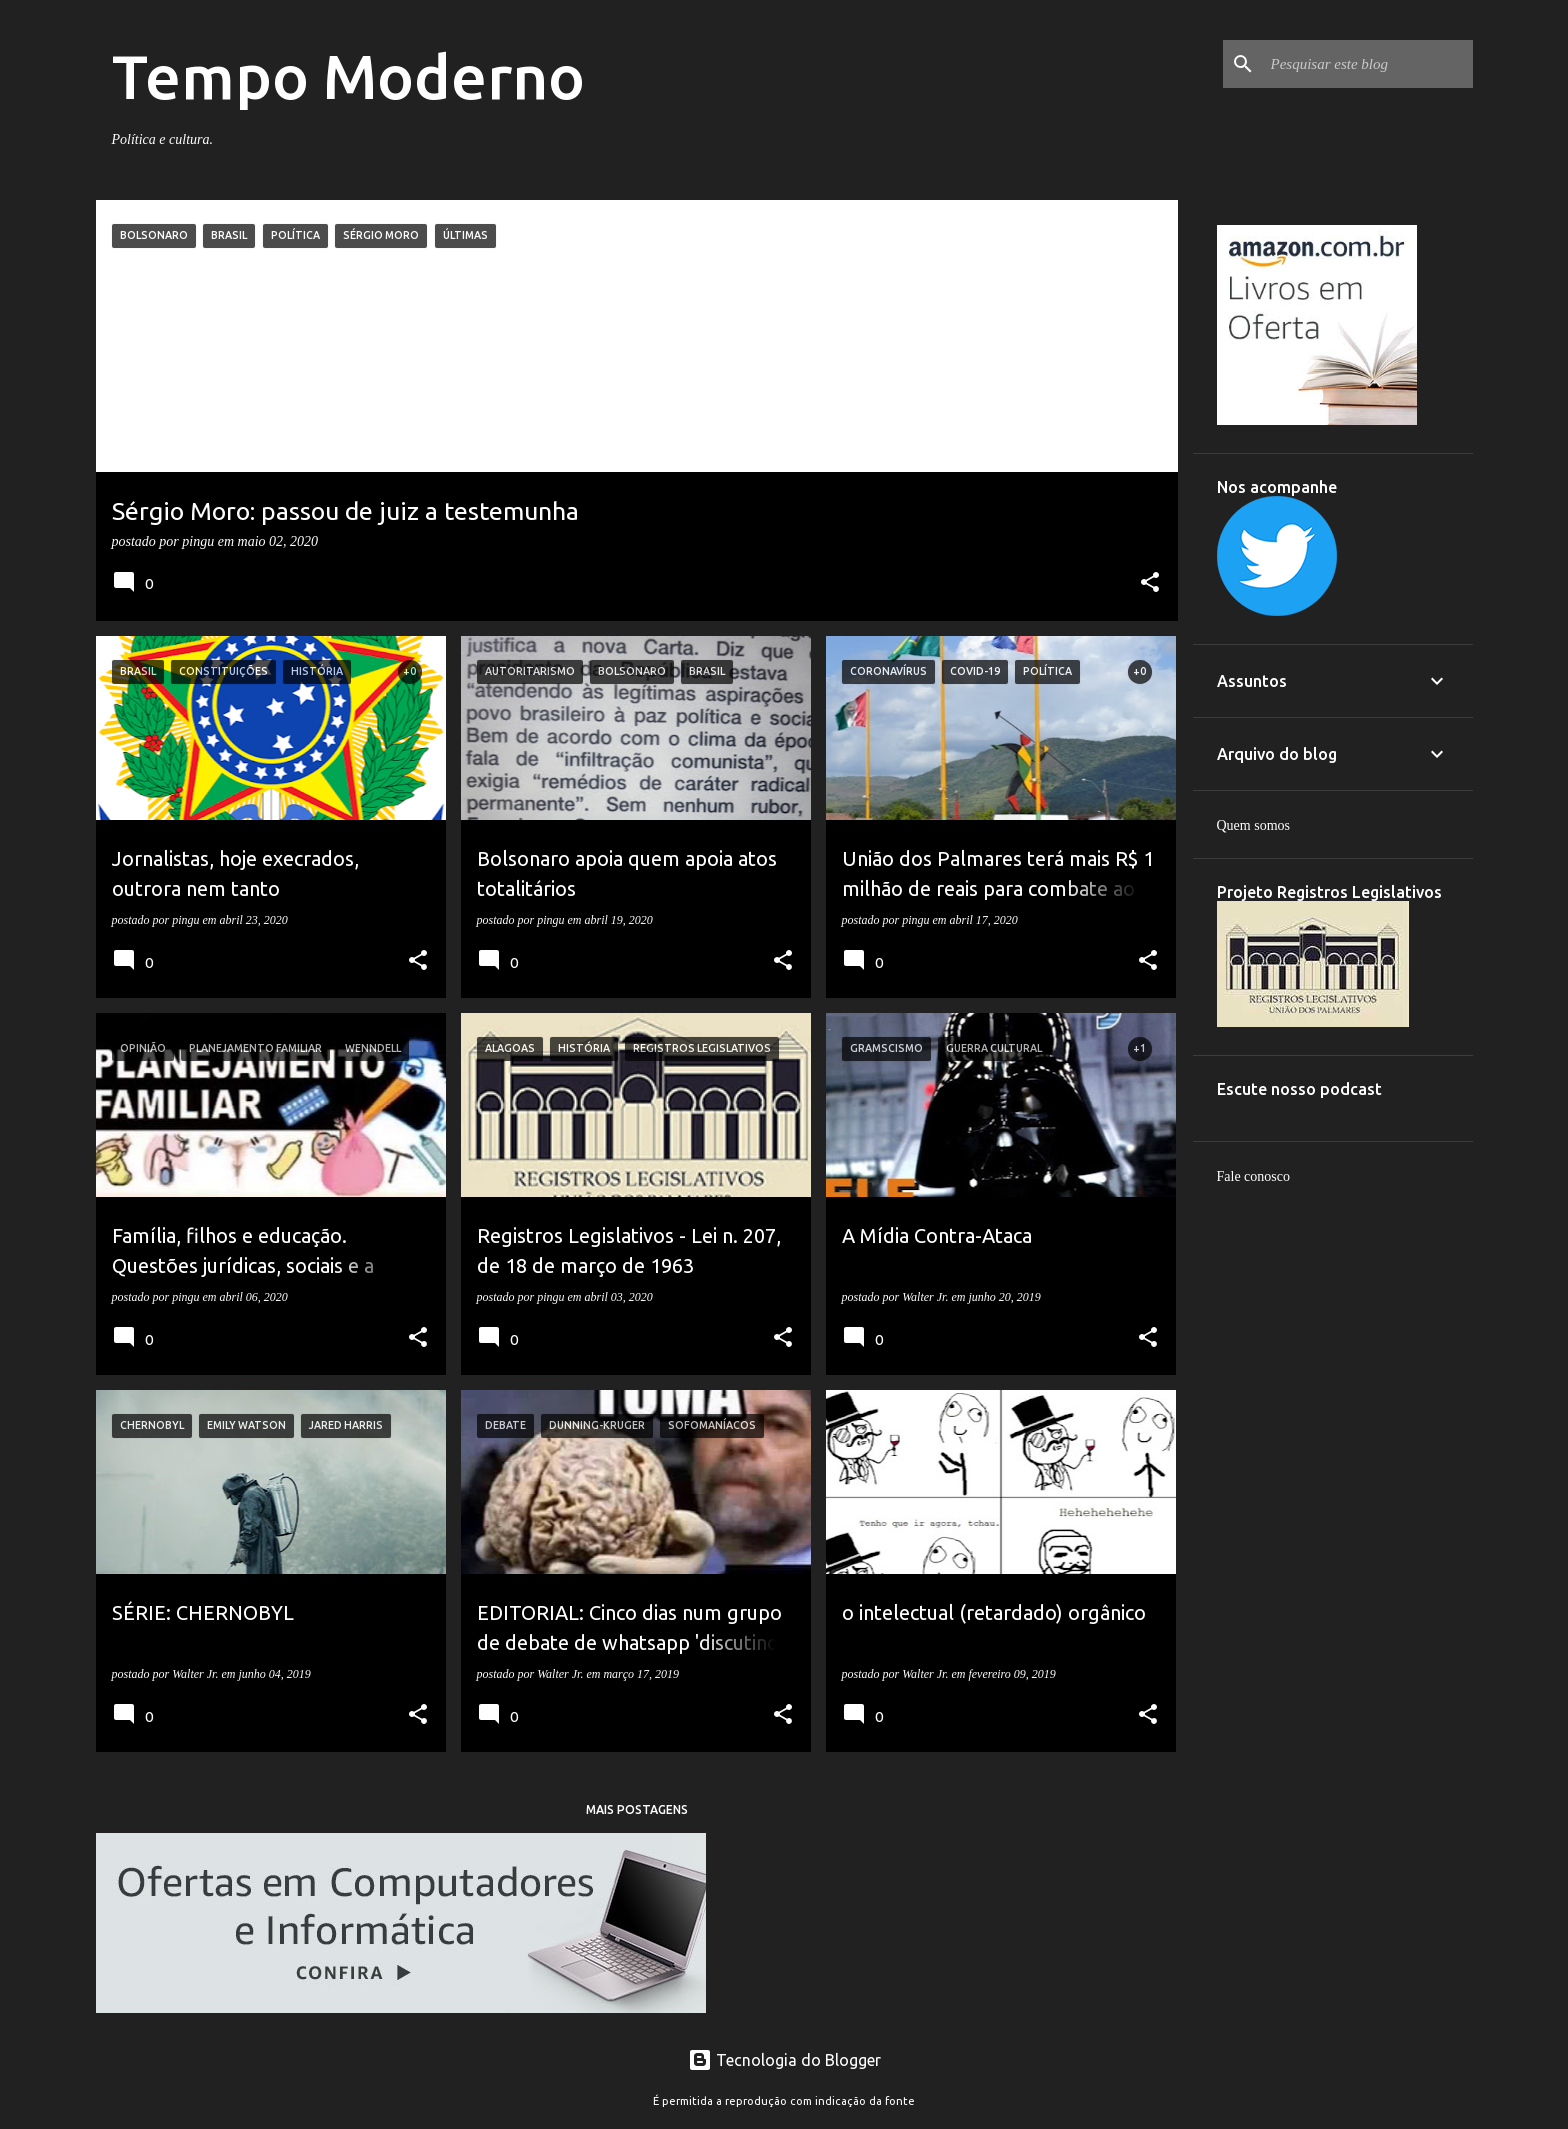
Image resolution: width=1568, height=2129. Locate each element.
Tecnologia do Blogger (784, 2060)
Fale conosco (1253, 1176)
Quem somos (1254, 825)
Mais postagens (637, 1809)
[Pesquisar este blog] (1368, 64)
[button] (1150, 584)
